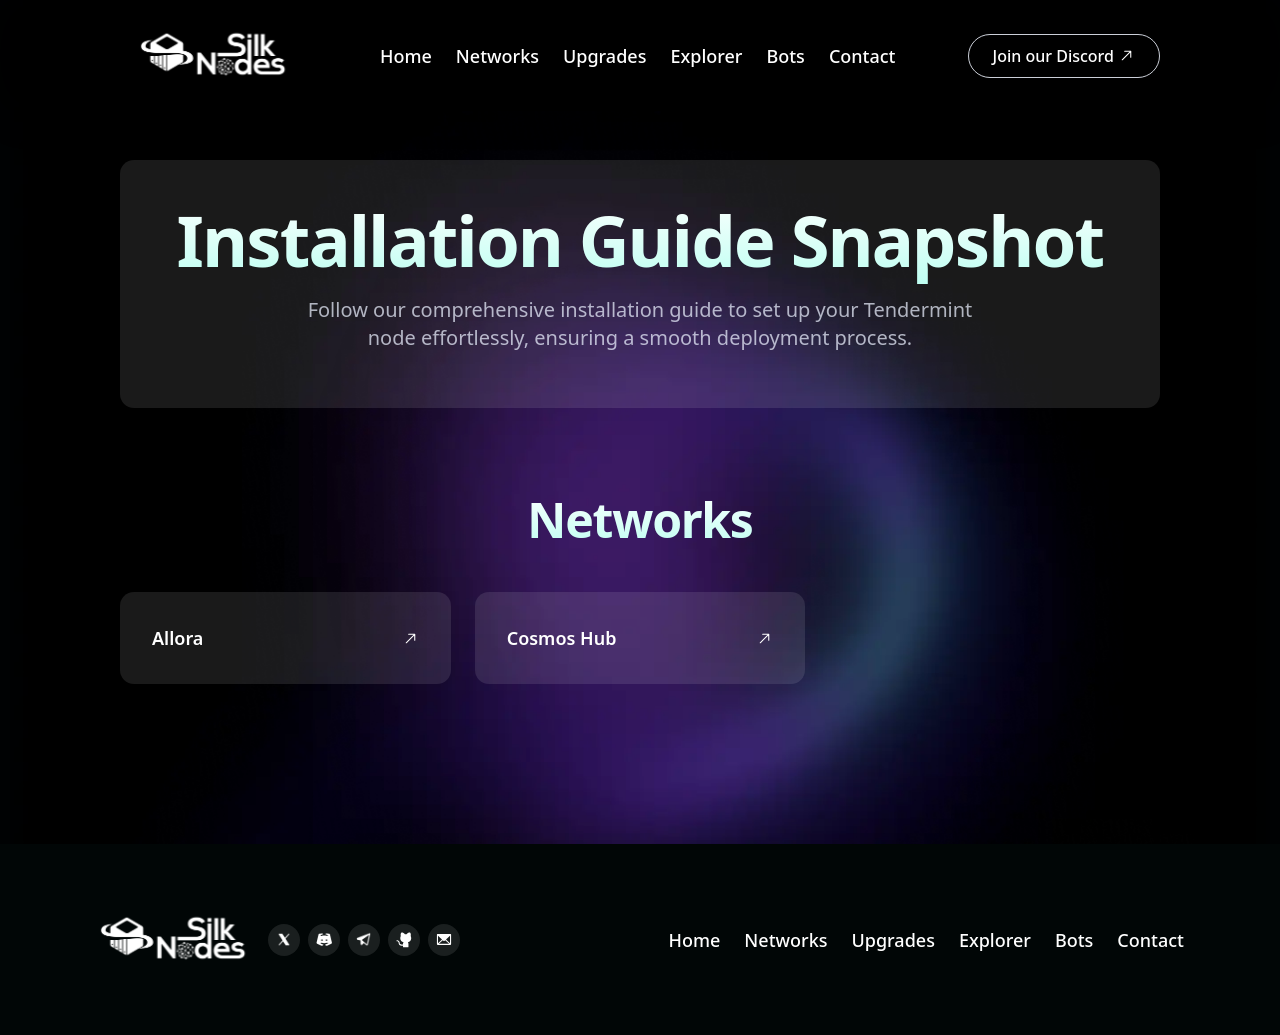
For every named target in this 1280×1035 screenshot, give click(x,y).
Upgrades (604, 56)
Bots (785, 56)
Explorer (706, 56)
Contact (862, 56)
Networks (497, 56)
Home (406, 56)
